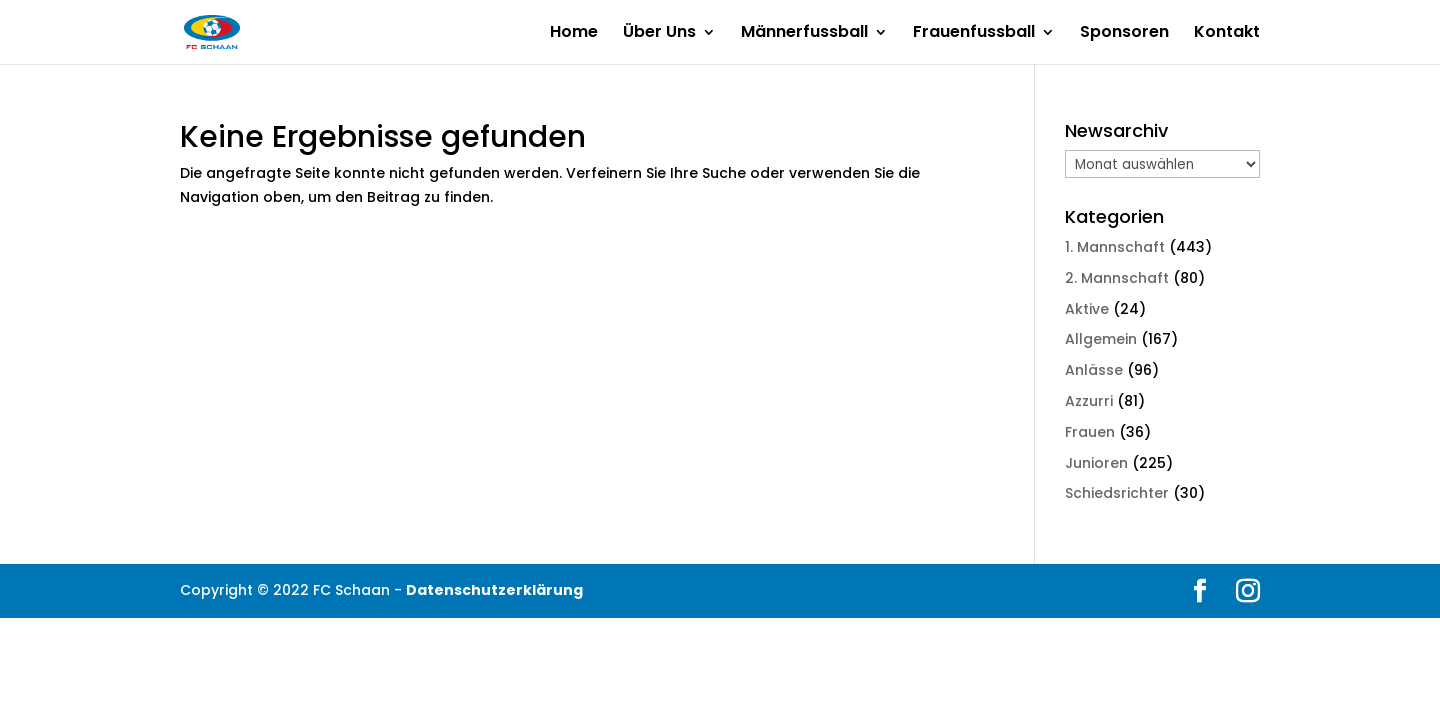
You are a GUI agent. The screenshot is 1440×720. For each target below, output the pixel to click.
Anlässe (1094, 370)
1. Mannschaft (1115, 247)
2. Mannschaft (1117, 278)
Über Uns (659, 34)
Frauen (1090, 432)
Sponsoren (1124, 34)
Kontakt (1227, 34)
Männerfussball (804, 34)
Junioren (1096, 463)
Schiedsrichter (1117, 493)
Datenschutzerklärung (494, 590)
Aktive (1087, 309)
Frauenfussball (974, 34)
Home (574, 34)
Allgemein (1101, 339)
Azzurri (1089, 401)
